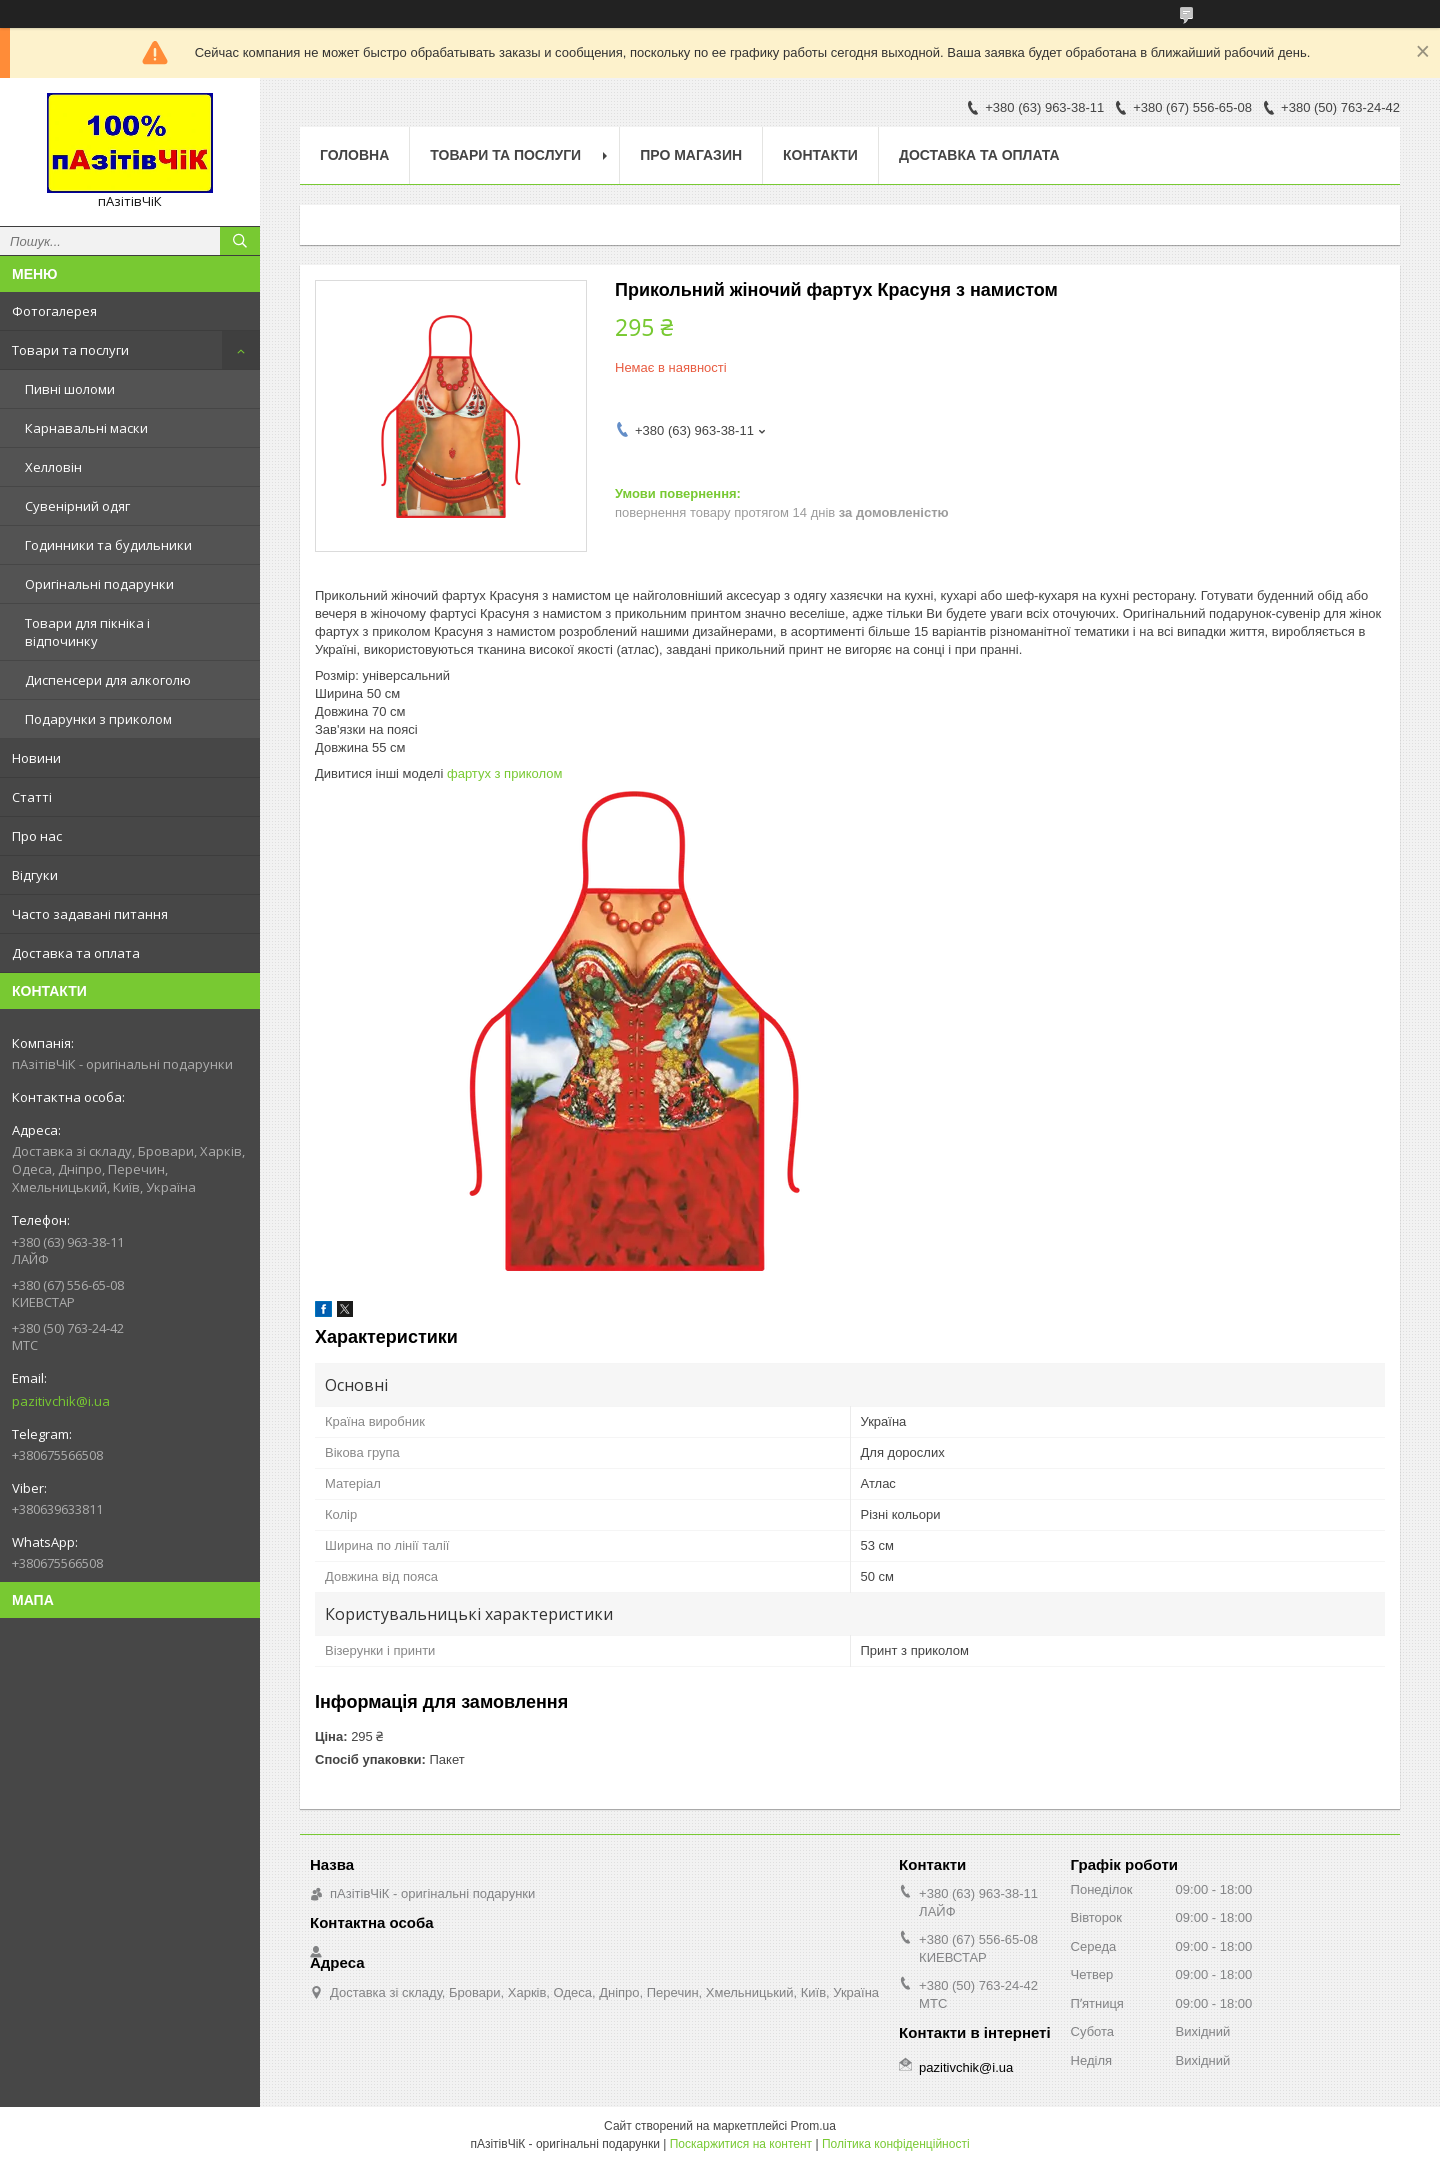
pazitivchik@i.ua (61, 1401)
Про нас (37, 836)
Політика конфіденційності (896, 2144)
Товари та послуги (70, 350)
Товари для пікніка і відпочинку (87, 632)
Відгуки (35, 875)
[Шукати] (240, 241)
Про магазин (691, 155)
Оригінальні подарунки (99, 584)
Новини (36, 758)
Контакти (820, 155)
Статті (32, 797)
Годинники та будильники (108, 545)
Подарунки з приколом (98, 719)
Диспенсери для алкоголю (108, 680)
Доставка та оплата (76, 953)
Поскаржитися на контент (741, 2144)
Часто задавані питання (90, 914)
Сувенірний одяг (77, 506)
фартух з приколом (504, 773)
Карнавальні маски (86, 428)
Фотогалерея (54, 311)
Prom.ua (813, 2126)
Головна (354, 155)
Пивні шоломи (70, 389)
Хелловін (53, 467)
